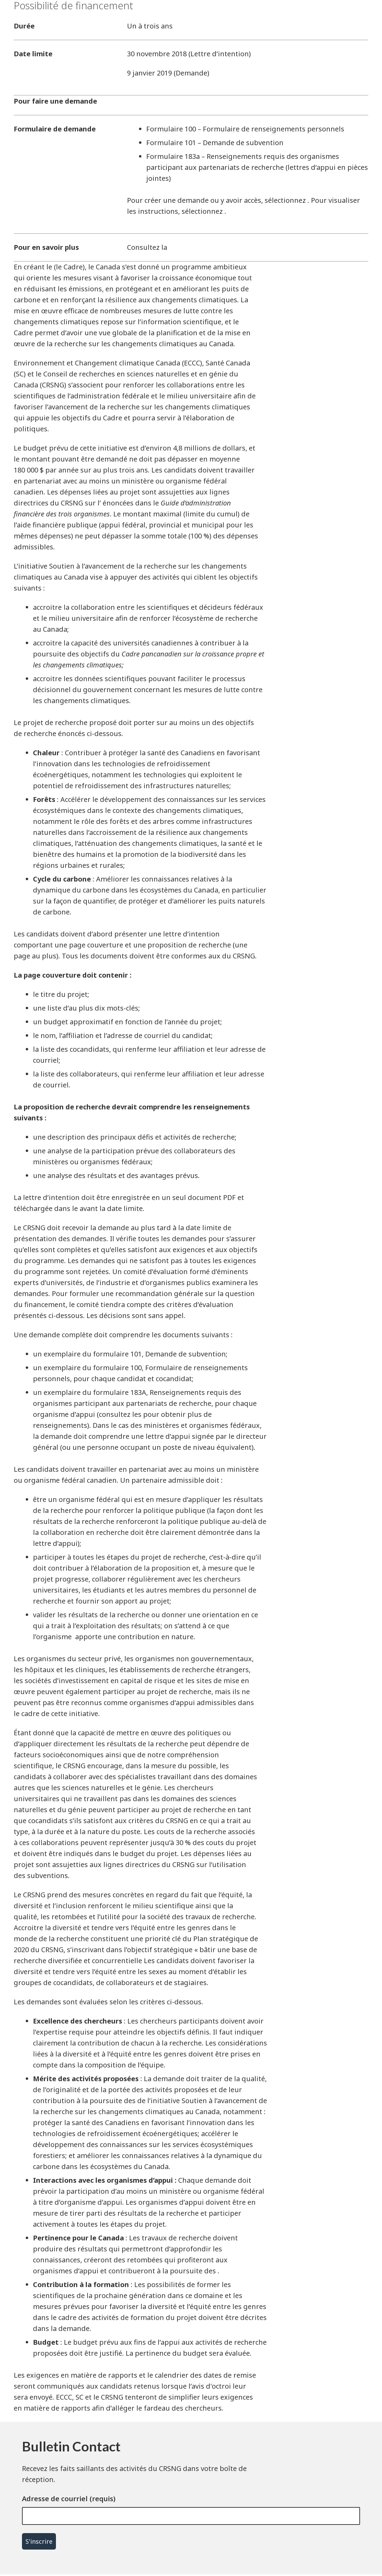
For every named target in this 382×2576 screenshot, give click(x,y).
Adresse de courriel (55, 2498)
